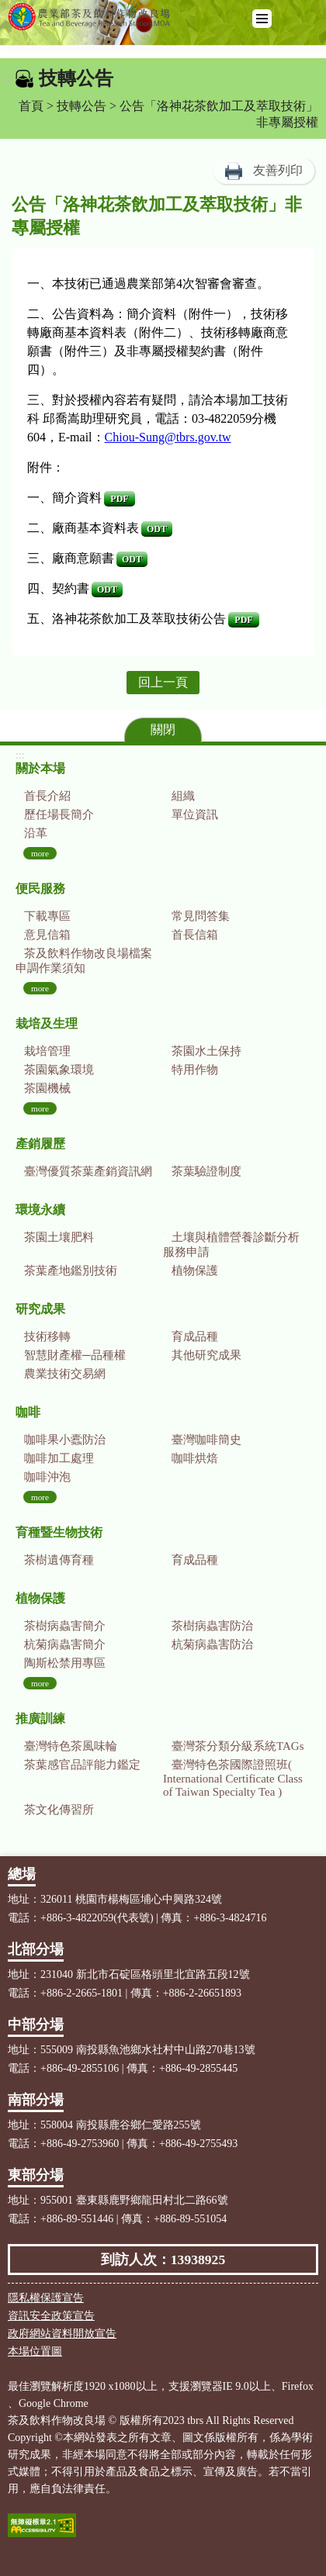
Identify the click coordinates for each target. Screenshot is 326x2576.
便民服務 (40, 888)
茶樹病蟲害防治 (212, 1626)
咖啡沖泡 (47, 1477)
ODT (157, 529)
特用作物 (195, 1069)
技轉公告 (81, 105)
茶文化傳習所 (59, 1809)
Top (310, 2560)
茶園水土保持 (206, 1051)
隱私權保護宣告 (46, 2298)
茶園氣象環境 (59, 1069)
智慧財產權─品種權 (75, 1355)
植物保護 (195, 1270)
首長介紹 (47, 796)
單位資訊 (195, 814)
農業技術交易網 (65, 1374)
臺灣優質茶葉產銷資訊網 (88, 1171)
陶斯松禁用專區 (65, 1663)
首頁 (31, 105)
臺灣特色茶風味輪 (70, 1746)
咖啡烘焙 (195, 1458)
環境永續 (40, 1209)
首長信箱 (195, 934)
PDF (119, 498)
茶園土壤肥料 (59, 1237)
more (40, 853)
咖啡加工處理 (59, 1458)
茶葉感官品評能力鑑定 (82, 1764)
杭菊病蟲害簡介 (65, 1644)
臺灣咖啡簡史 (206, 1439)
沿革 (35, 833)
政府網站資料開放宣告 (62, 2333)
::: (8, 78)
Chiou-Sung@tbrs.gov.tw (168, 437)
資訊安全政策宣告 (51, 2316)
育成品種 (195, 1336)
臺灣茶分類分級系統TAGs (237, 1746)
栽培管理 (47, 1051)
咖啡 (28, 1412)
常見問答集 (201, 916)
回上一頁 (163, 682)
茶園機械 (47, 1088)
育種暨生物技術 (59, 1532)
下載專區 (47, 916)
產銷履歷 (40, 1143)
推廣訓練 (40, 1718)
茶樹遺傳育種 (59, 1560)
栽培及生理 (47, 1023)
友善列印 (278, 170)
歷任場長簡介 (59, 814)
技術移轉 (47, 1336)
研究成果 (40, 1309)
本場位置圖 (35, 2351)
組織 (183, 796)
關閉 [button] (163, 729)
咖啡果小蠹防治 (65, 1439)
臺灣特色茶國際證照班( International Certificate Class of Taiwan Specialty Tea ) (233, 1778)
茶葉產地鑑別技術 (70, 1270)
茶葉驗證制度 (206, 1171)
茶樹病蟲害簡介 (65, 1626)
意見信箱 (47, 934)
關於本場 (40, 768)
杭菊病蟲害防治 (212, 1644)
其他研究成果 (206, 1355)
